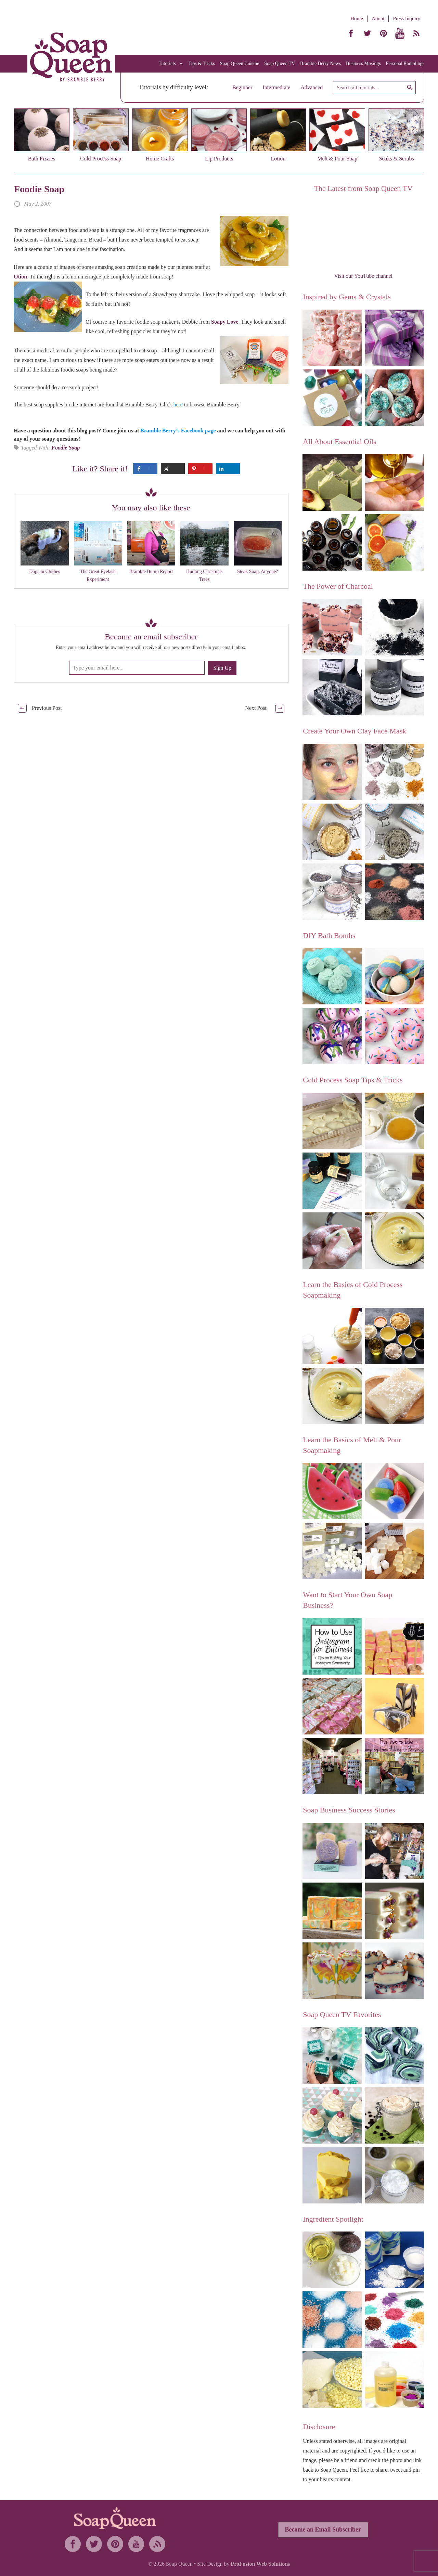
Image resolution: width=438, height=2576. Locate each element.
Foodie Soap (39, 189)
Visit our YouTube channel (363, 276)
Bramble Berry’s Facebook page (178, 430)
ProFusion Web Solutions (260, 2564)
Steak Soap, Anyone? (257, 571)
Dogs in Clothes (44, 571)
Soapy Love (225, 322)
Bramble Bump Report (151, 571)
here (178, 404)
